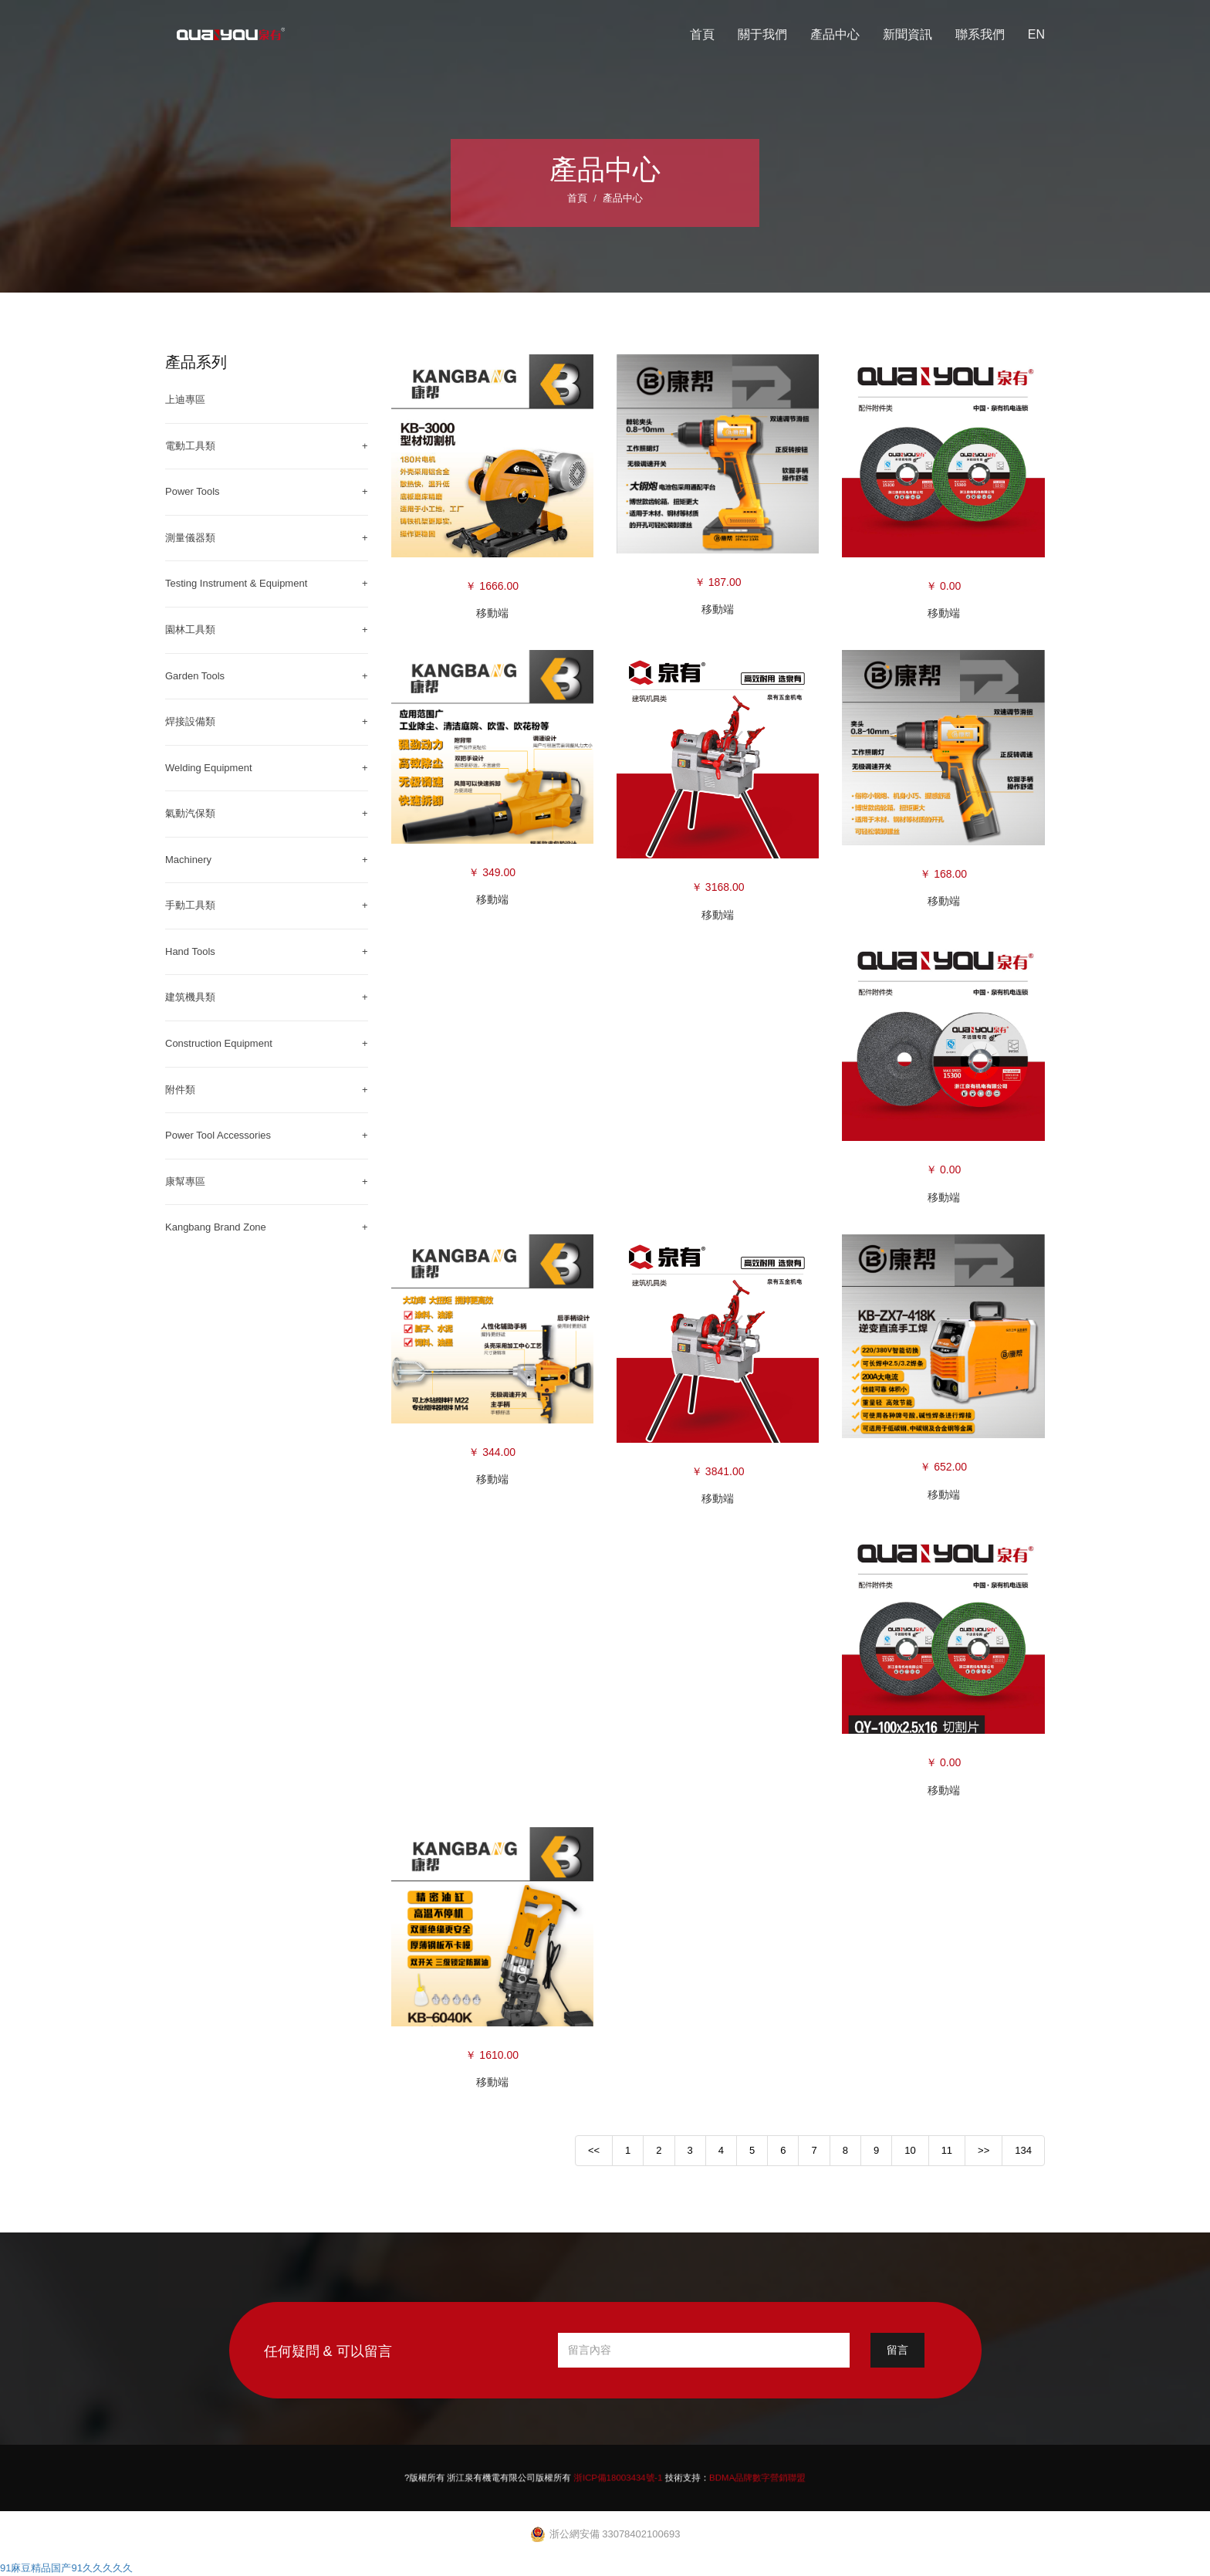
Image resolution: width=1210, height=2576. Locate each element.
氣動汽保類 (190, 813)
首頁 (702, 34)
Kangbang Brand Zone (215, 1227)
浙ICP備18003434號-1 (613, 2477)
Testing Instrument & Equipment (236, 583)
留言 (897, 2350)
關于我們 (762, 34)
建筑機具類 (190, 997)
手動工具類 (190, 905)
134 (1023, 2150)
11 (946, 2150)
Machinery (188, 859)
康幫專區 (185, 1181)
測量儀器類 (190, 537)
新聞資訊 (907, 34)
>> (983, 2150)
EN (1036, 34)
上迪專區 (185, 399)
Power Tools (192, 491)
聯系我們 (980, 34)
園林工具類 (190, 629)
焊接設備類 (190, 721)
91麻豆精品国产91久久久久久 (66, 2568)
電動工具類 (190, 446)
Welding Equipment (208, 767)
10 (909, 2150)
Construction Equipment (218, 1043)
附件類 (180, 1089)
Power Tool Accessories (218, 1135)
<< (594, 2150)
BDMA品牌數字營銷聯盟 (697, 2477)
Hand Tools (190, 951)
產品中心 (835, 34)
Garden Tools (195, 676)
